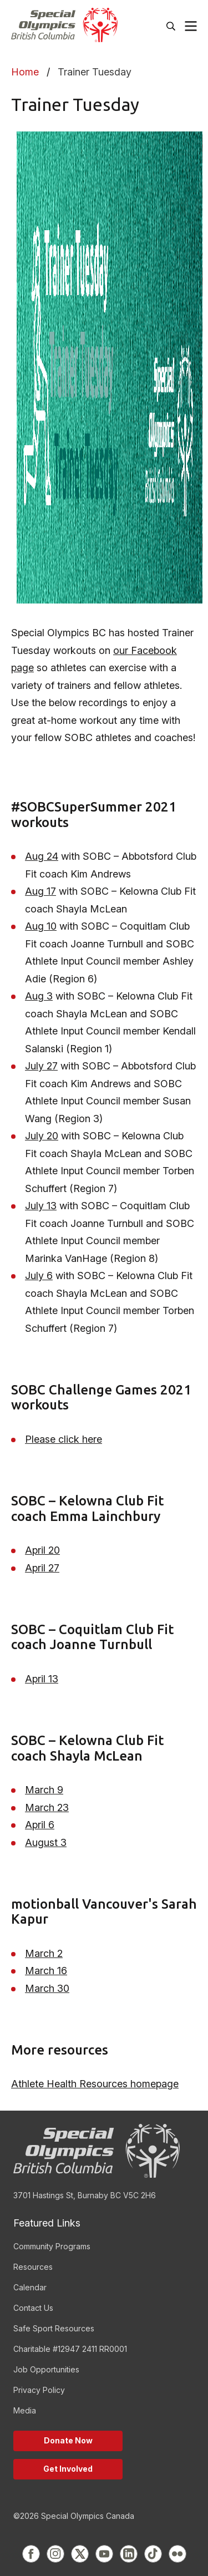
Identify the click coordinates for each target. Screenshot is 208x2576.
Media (24, 2410)
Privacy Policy (39, 2390)
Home (25, 72)
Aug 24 (41, 856)
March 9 (44, 1790)
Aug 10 (41, 926)
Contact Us (33, 2308)
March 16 (46, 1970)
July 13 (41, 1205)
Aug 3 (39, 996)
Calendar (30, 2287)
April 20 (42, 1550)
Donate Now (68, 2440)
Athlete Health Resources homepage (95, 2084)
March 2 (44, 1953)
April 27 (42, 1568)
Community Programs (51, 2246)
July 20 (41, 1136)
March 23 (47, 1807)
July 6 (39, 1275)
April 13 (41, 1679)
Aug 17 (40, 891)
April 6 (39, 1824)
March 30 (47, 1988)
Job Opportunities (46, 2369)
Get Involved (68, 2468)
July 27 (41, 1066)
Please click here (63, 1439)
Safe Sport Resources (53, 2328)
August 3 (46, 1842)
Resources (33, 2266)
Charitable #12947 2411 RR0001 (70, 2349)
